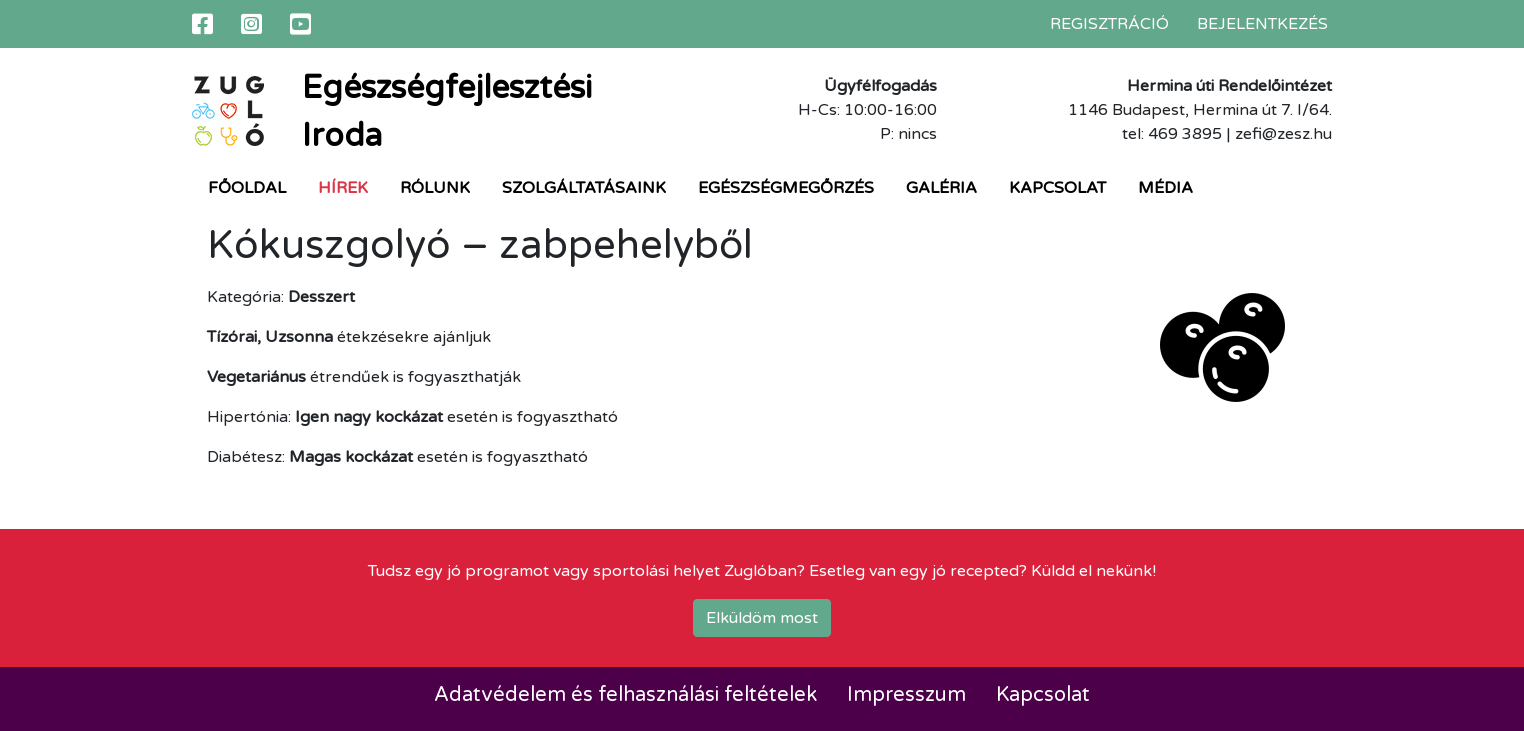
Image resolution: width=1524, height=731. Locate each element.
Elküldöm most (762, 618)
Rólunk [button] (435, 188)
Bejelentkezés (1262, 24)
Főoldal (247, 188)
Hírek (343, 188)
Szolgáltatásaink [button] (584, 188)
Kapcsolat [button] (1057, 188)
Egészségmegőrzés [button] (786, 188)
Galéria (941, 188)
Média (1165, 188)
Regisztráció (1109, 24)
